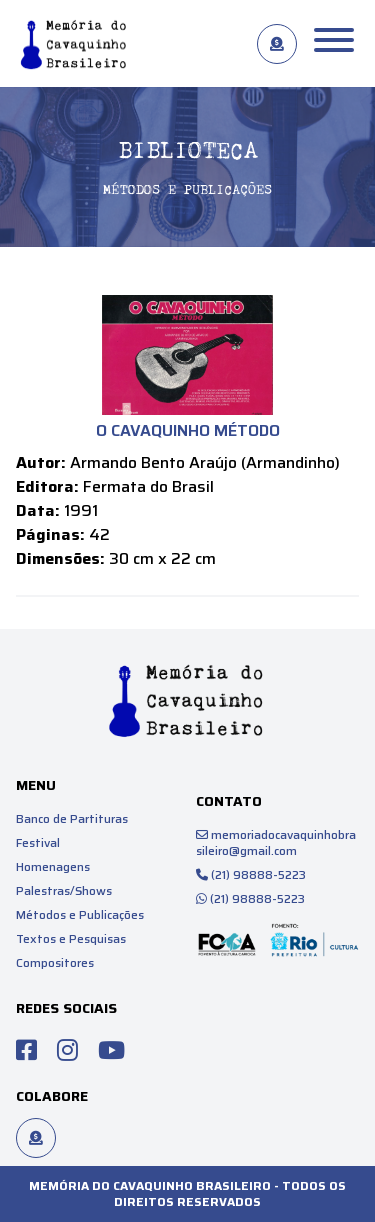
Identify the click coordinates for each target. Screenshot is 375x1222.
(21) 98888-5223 (251, 874)
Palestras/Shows (64, 890)
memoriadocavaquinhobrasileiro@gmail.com (276, 842)
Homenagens (53, 866)
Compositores (55, 962)
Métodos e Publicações (80, 914)
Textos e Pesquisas (71, 938)
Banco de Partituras (72, 818)
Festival (38, 842)
